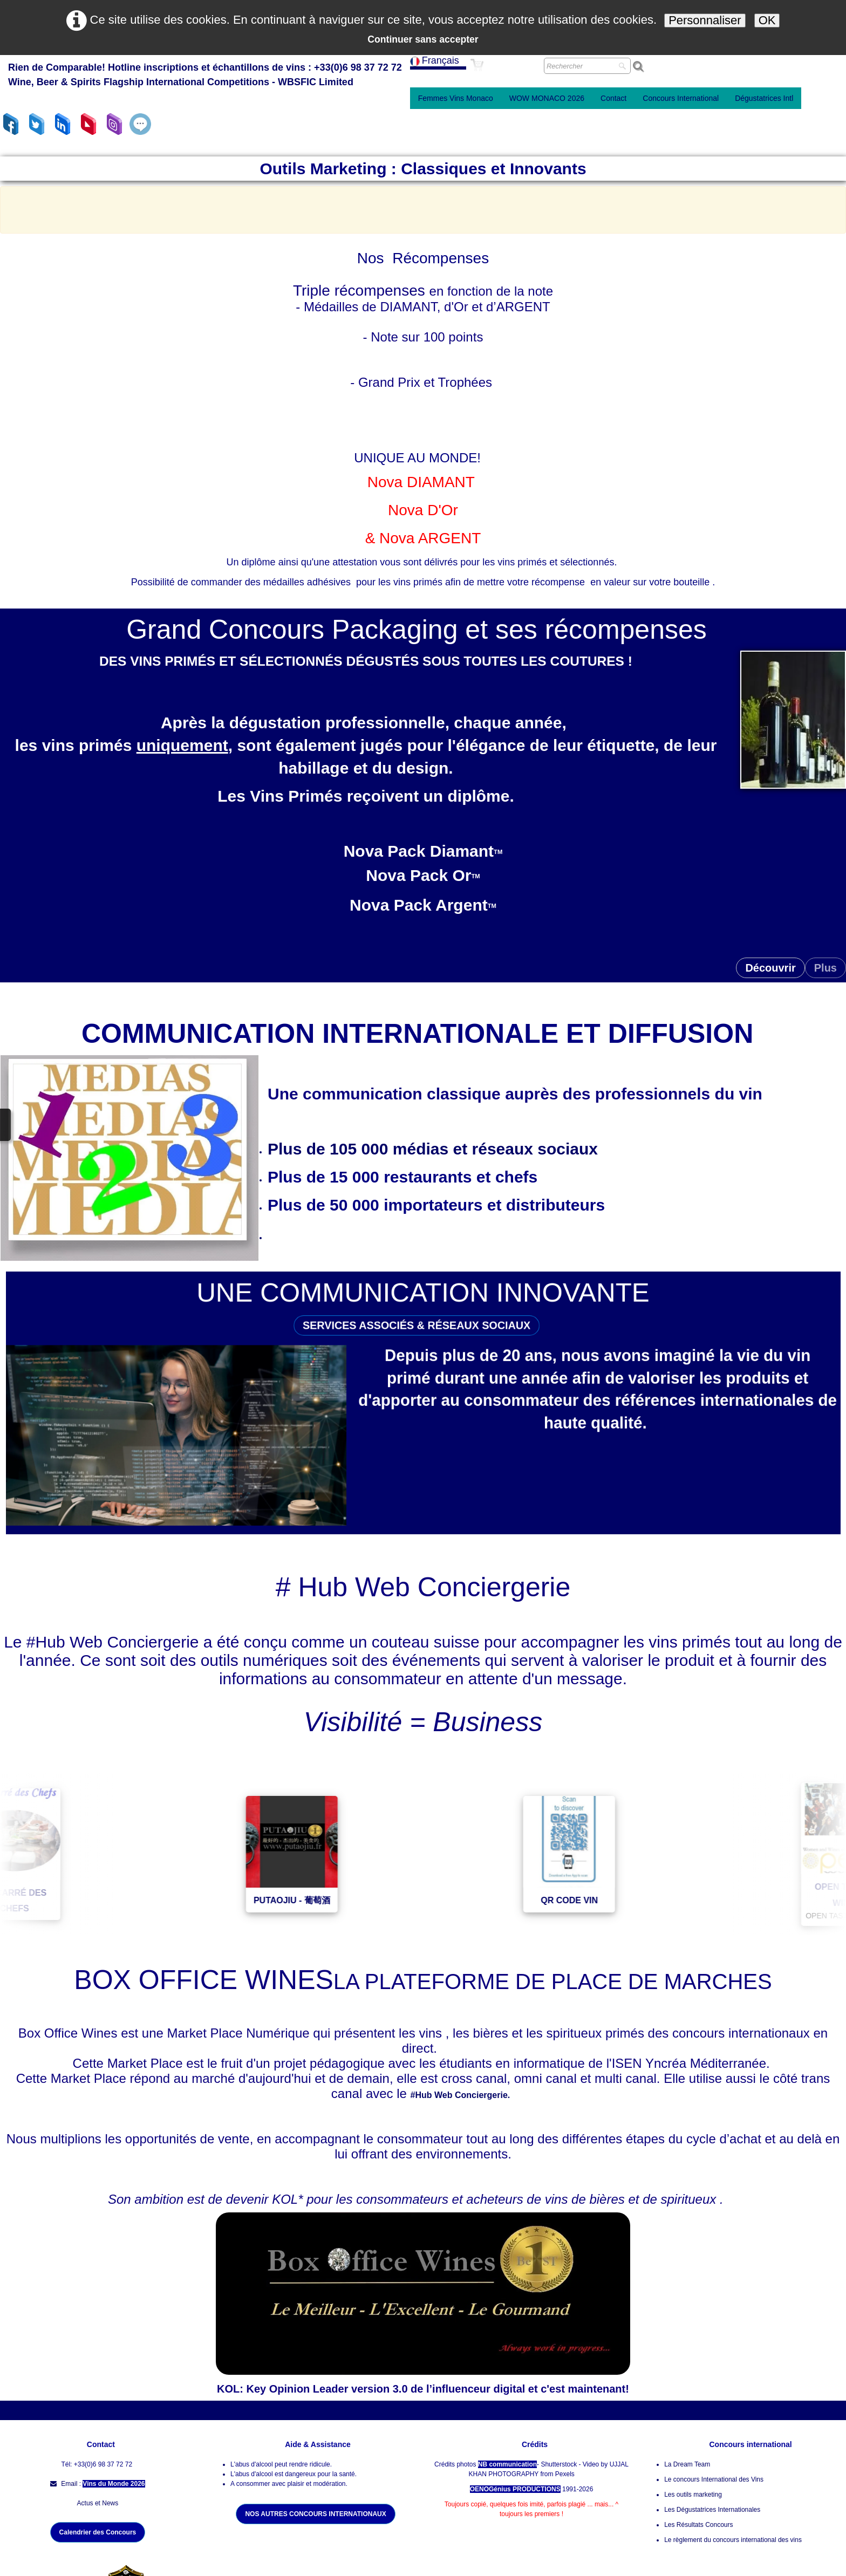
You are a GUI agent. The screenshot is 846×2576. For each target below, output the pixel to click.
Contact (613, 98)
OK (767, 20)
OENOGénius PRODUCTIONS (515, 2489)
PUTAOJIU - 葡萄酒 (340, 1900)
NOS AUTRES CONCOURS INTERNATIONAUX (315, 2514)
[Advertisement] (423, 208)
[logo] (205, 76)
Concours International (681, 98)
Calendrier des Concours (98, 2532)
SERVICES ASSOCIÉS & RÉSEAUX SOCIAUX (415, 1310)
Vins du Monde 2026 (114, 2484)
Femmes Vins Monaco (455, 98)
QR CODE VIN (618, 1900)
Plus (825, 968)
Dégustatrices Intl (764, 98)
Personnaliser (704, 20)
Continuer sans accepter (422, 39)
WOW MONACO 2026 (546, 98)
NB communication (507, 2464)
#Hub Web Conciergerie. (463, 2095)
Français (436, 60)
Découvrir (770, 968)
